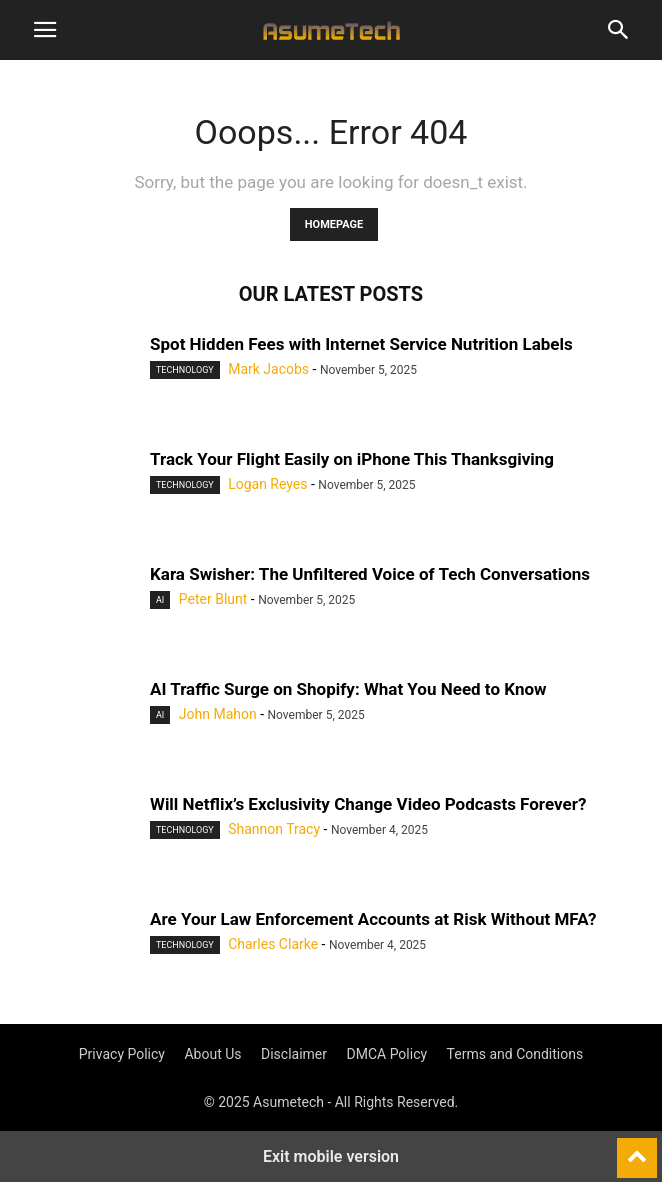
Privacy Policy (122, 1054)
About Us (212, 1054)
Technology (185, 370)
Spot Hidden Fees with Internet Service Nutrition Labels (361, 344)
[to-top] (637, 1149)
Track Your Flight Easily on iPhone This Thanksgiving (352, 459)
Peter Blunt (213, 599)
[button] (45, 30)
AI (160, 600)
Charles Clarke (273, 944)
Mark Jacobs (268, 369)
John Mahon (218, 714)
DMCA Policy (387, 1054)
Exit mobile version (331, 1156)
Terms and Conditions (515, 1054)
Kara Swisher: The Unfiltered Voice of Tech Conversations (370, 574)
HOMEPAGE (334, 224)
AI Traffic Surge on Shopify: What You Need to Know (348, 689)
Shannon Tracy (274, 829)
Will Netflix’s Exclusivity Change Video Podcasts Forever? (368, 804)
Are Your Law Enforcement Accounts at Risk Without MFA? (373, 919)
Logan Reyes (267, 484)
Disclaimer (294, 1054)
